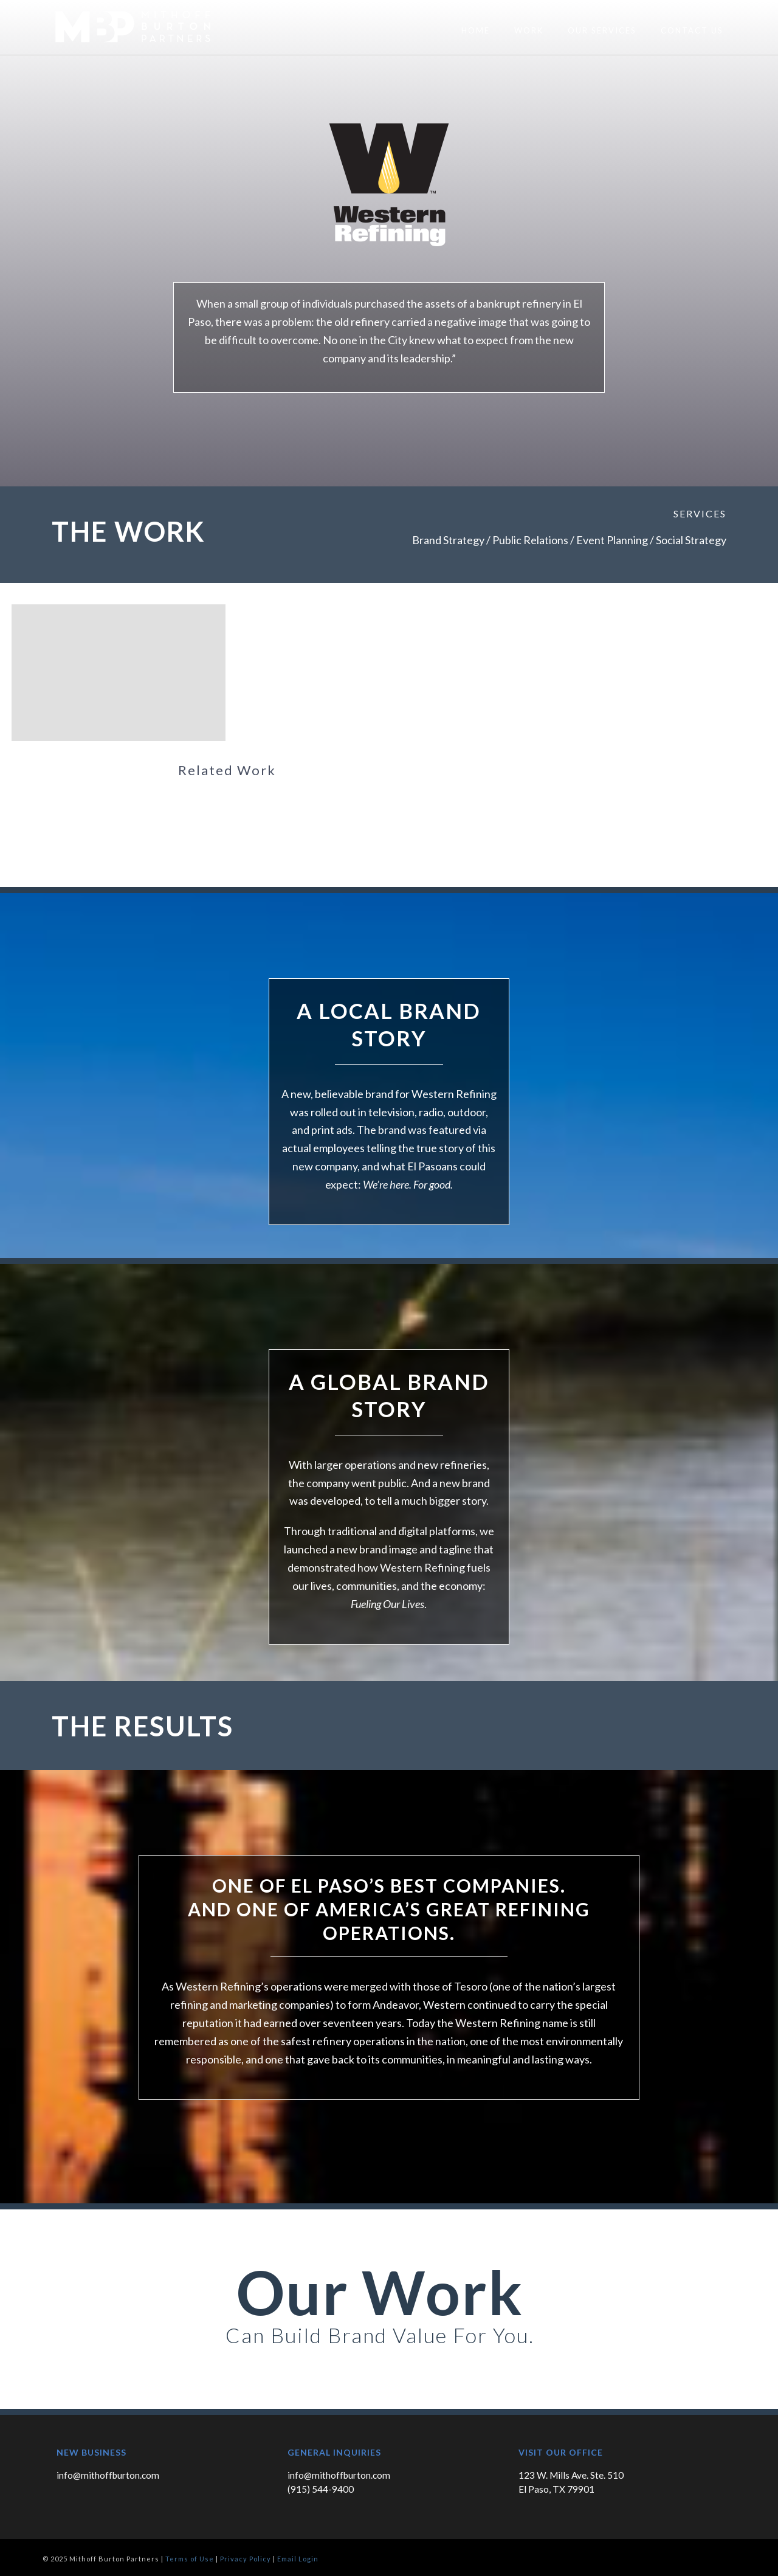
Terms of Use (189, 2559)
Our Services (602, 30)
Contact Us (692, 30)
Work (528, 30)
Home (475, 30)
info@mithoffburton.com (108, 2475)
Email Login (297, 2559)
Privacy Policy (245, 2559)
